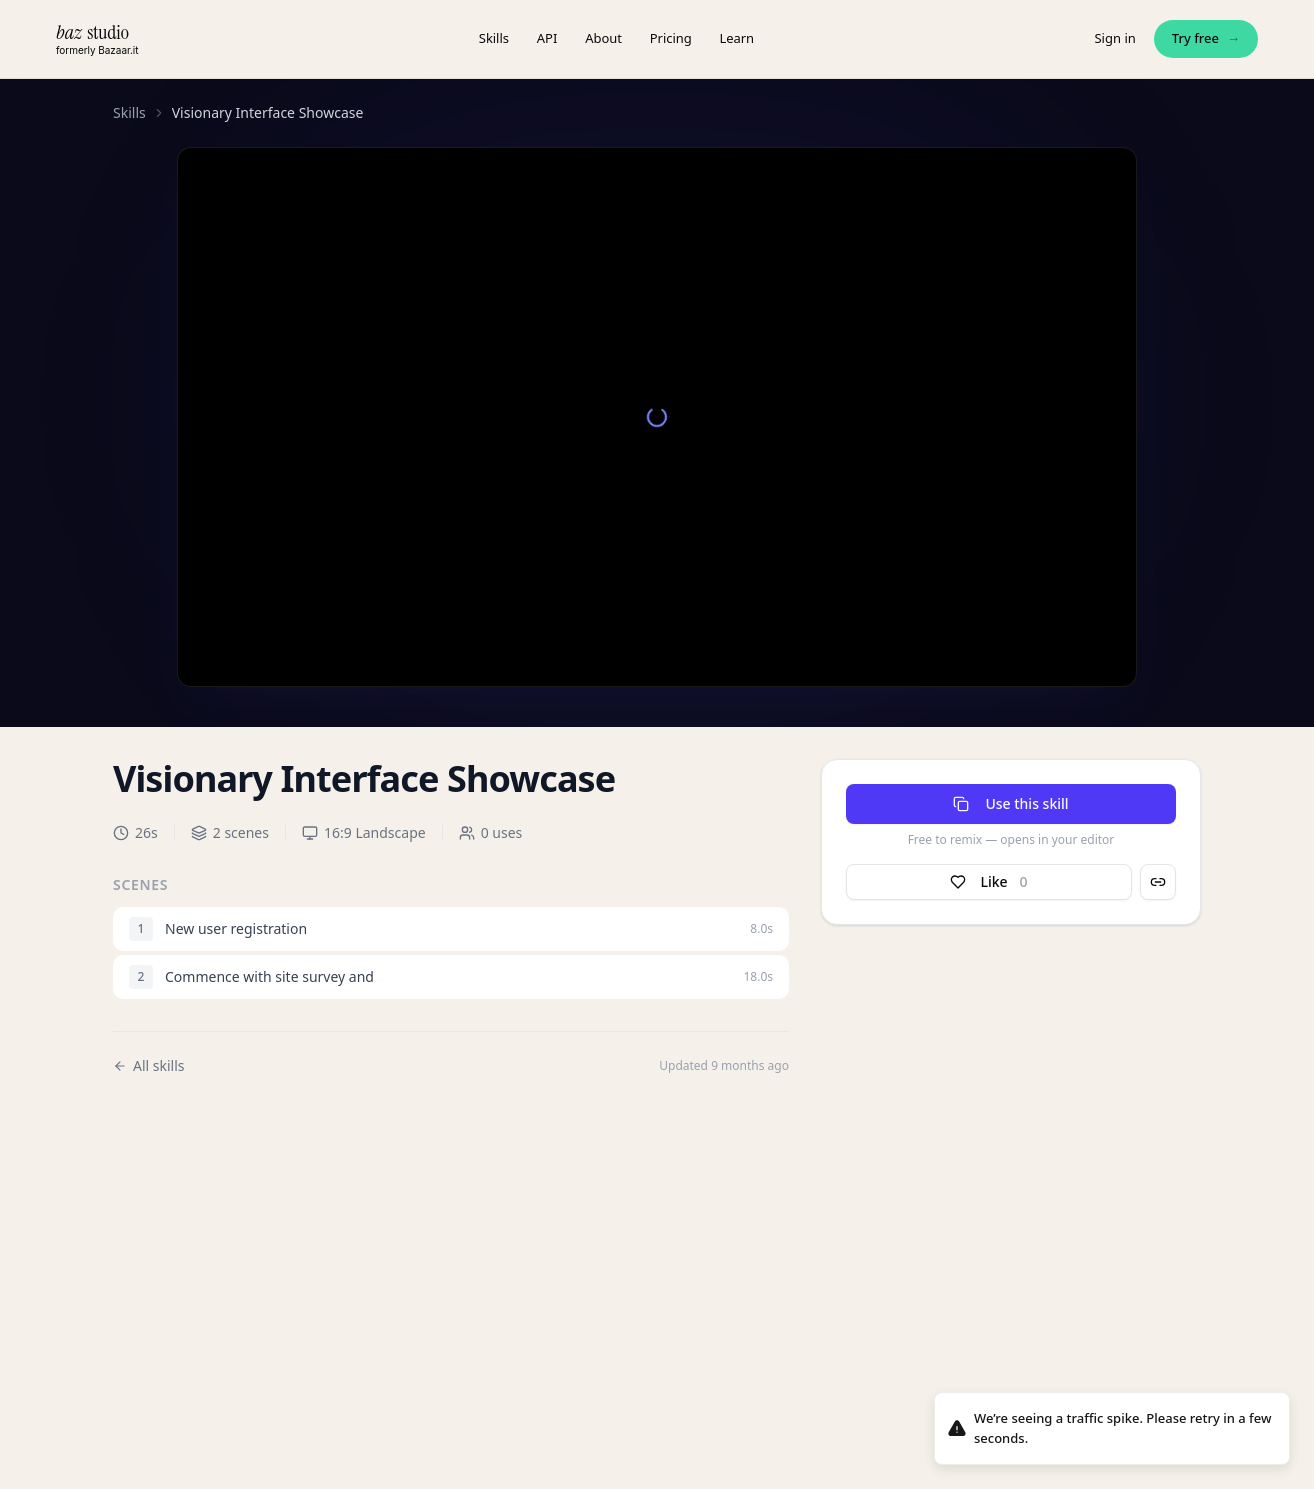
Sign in (1114, 38)
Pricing (671, 38)
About (603, 38)
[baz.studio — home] (97, 38)
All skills (149, 1065)
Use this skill (1010, 803)
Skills (494, 38)
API (547, 38)
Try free (1206, 39)
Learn (737, 38)
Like (988, 882)
